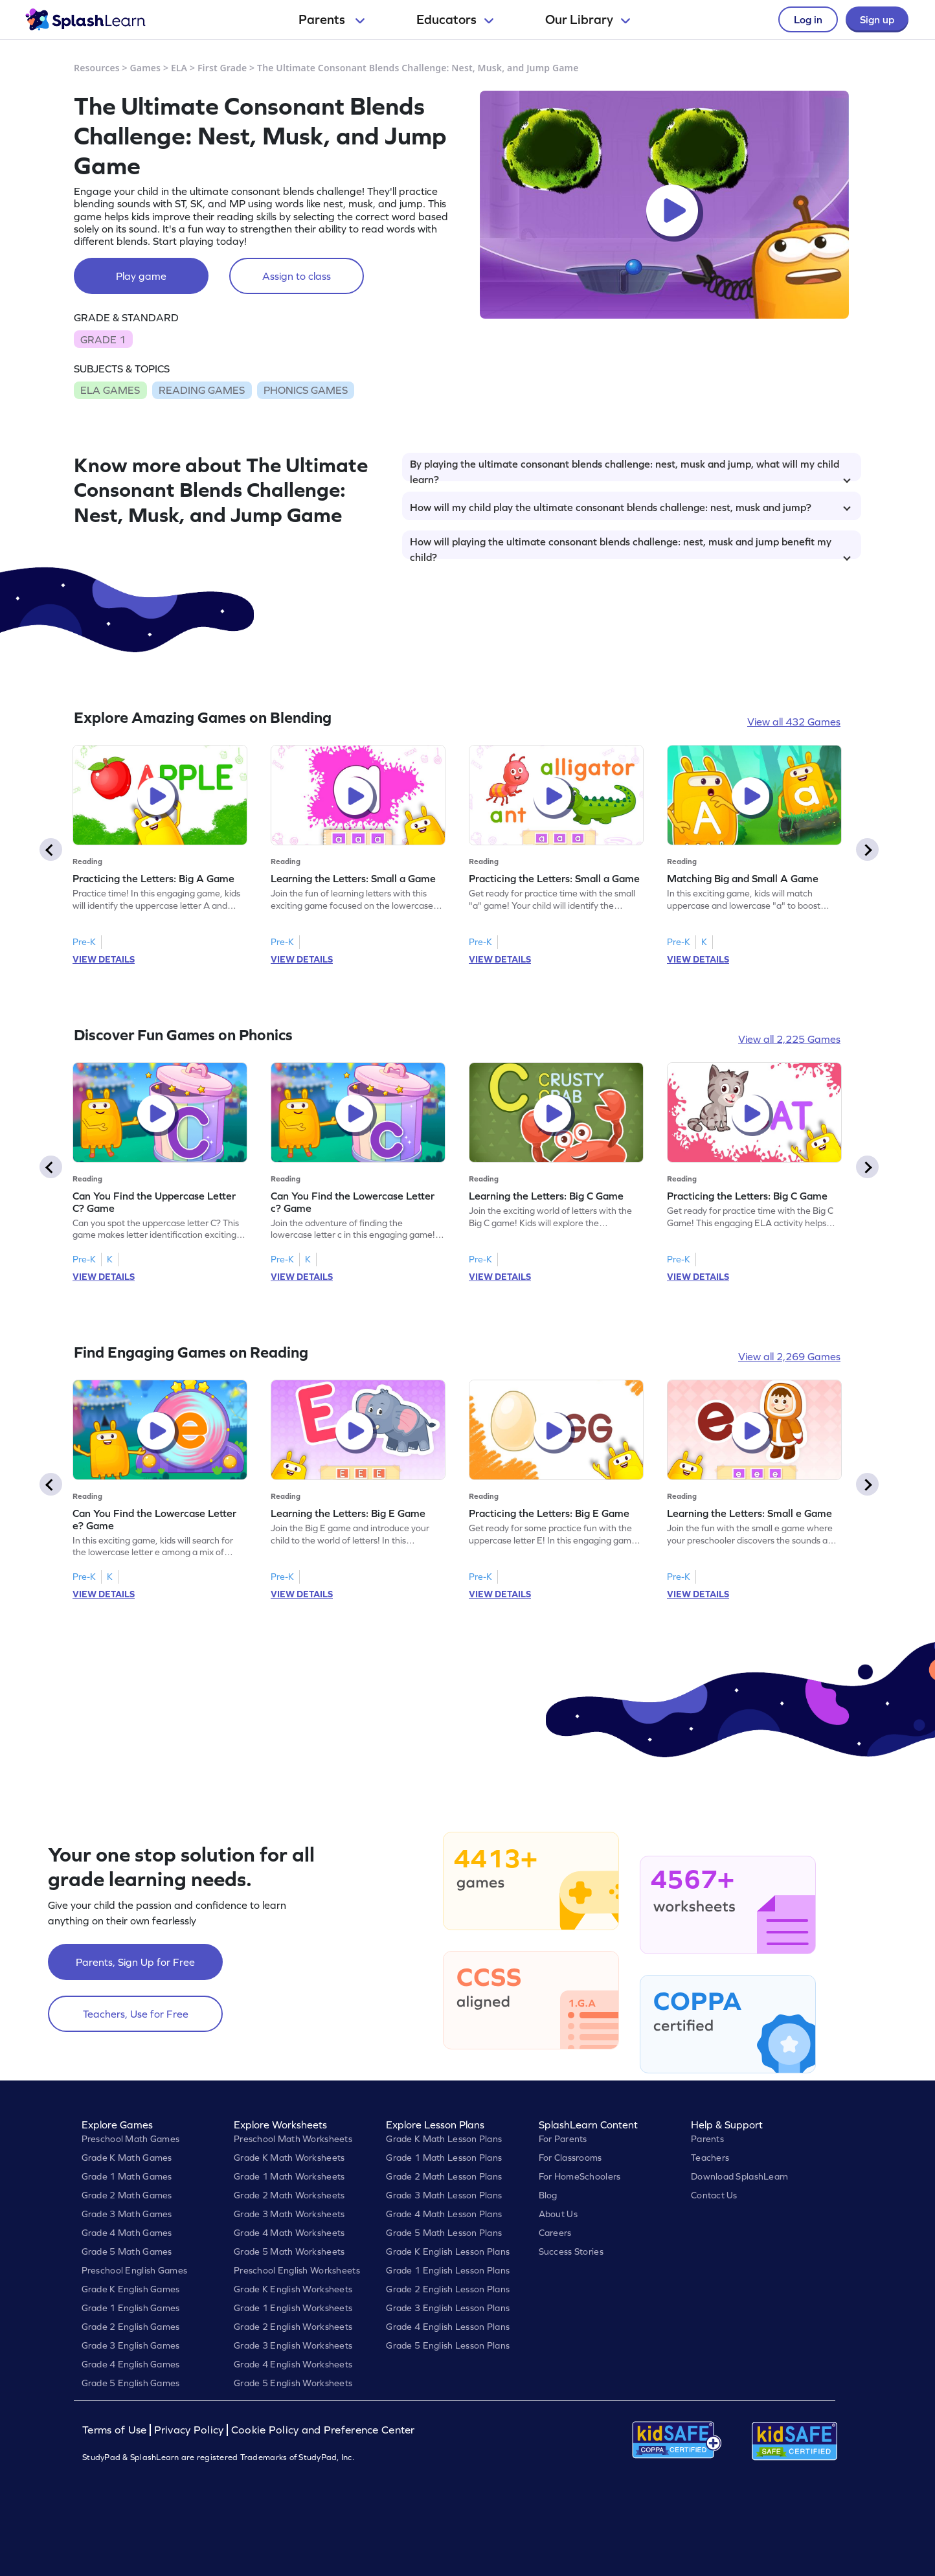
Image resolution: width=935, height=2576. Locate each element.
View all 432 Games (793, 721)
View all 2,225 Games (789, 1039)
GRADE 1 (103, 339)
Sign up (877, 19)
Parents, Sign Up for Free (135, 1962)
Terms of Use (116, 2430)
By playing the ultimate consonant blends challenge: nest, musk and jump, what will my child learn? (630, 469)
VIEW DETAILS (104, 959)
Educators (454, 19)
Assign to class (296, 276)
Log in (808, 19)
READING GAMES (202, 390)
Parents (332, 19)
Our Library (587, 19)
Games (145, 68)
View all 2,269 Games (789, 1356)
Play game (141, 276)
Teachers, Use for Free (135, 2014)
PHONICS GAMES (306, 390)
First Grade (222, 68)
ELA (179, 68)
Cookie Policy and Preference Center (323, 2430)
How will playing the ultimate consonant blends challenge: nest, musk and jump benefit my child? (630, 547)
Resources (97, 68)
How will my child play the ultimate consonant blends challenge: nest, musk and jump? (630, 507)
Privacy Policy (189, 2430)
